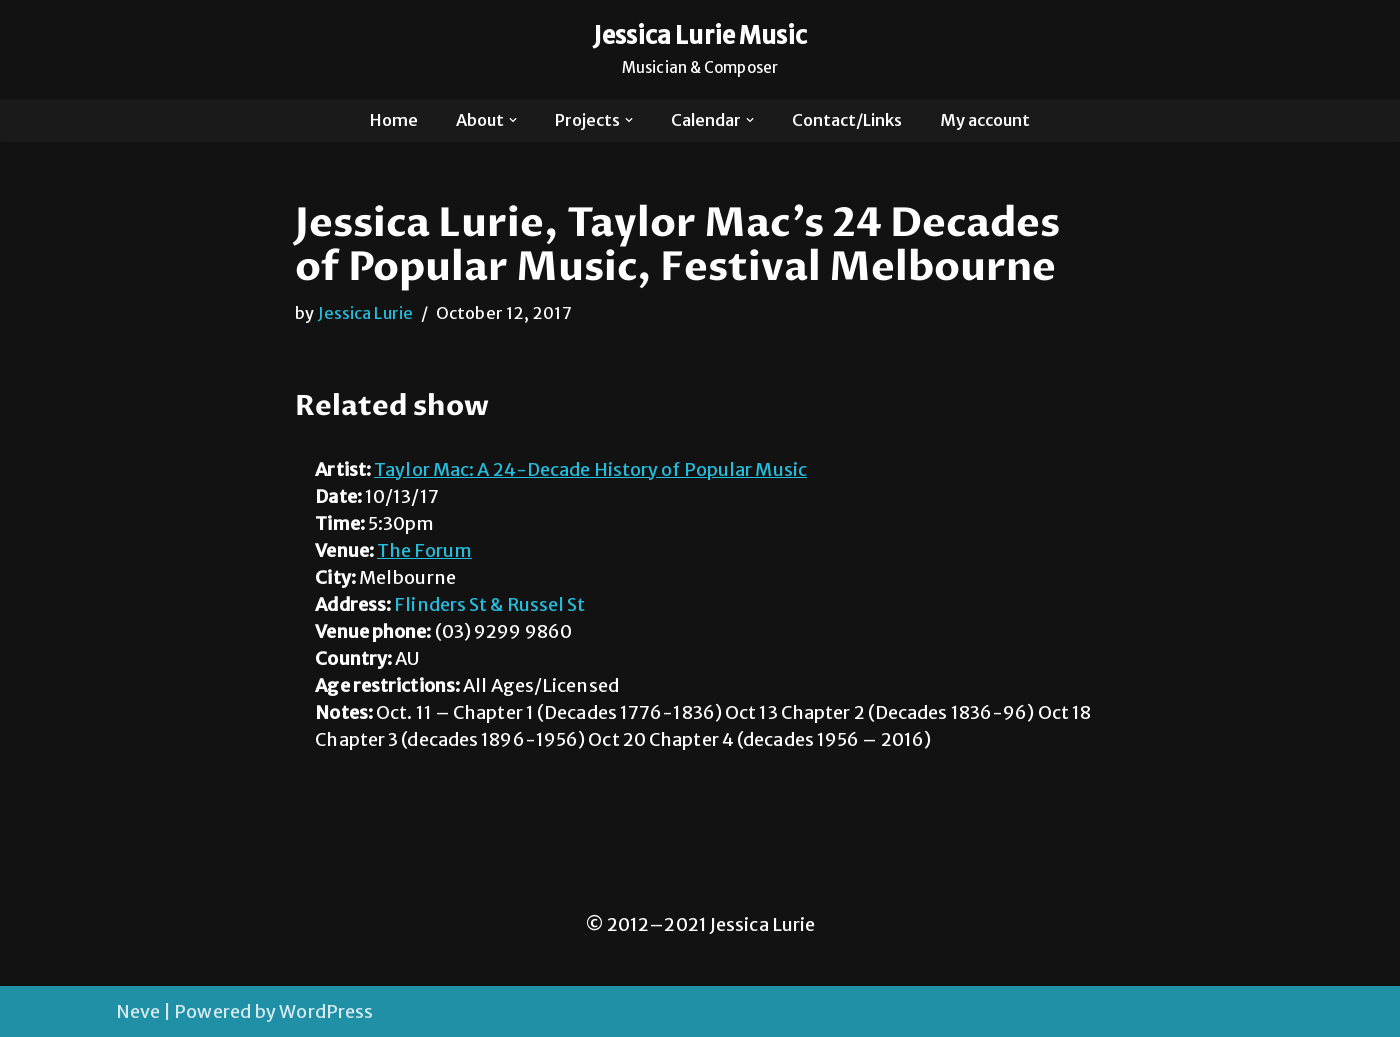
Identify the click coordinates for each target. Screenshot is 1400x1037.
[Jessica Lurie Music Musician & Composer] (700, 49)
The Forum (424, 550)
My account (985, 120)
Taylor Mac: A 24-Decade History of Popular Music (590, 469)
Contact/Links (847, 120)
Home (394, 120)
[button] (513, 120)
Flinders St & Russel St (489, 604)
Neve (138, 1011)
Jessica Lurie (365, 313)
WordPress (326, 1011)
